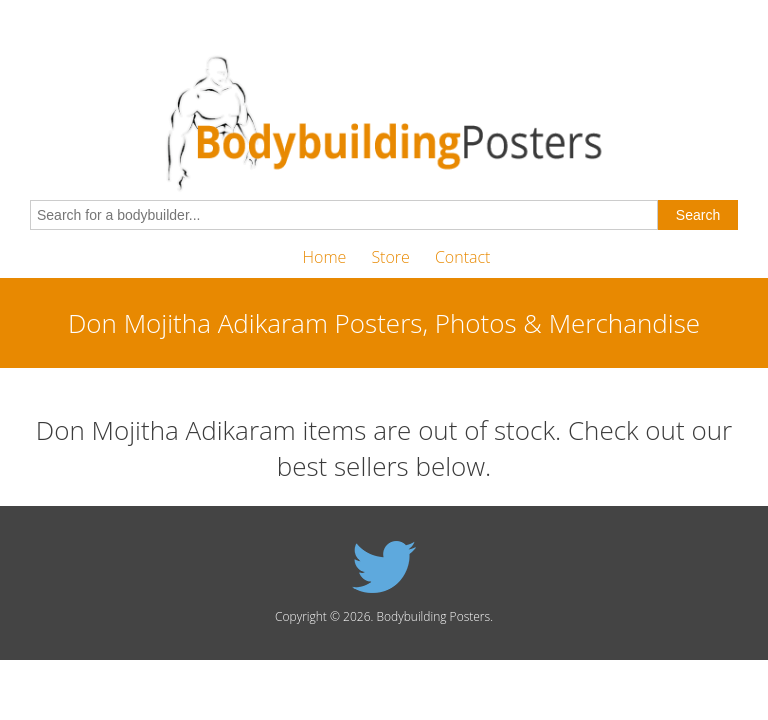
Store (390, 257)
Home (325, 257)
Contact (463, 257)
